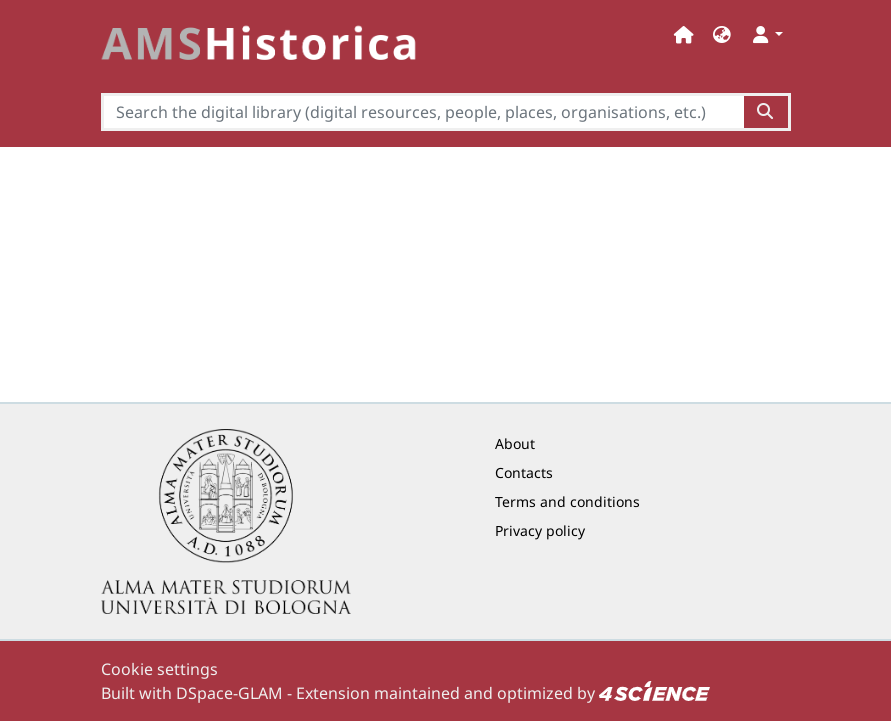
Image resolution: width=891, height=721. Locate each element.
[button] (722, 34)
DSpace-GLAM (229, 693)
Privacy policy (540, 530)
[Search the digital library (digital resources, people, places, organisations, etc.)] (423, 112)
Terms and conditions (567, 501)
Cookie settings (159, 669)
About (515, 443)
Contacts (524, 472)
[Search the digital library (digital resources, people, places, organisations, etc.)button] (766, 112)
